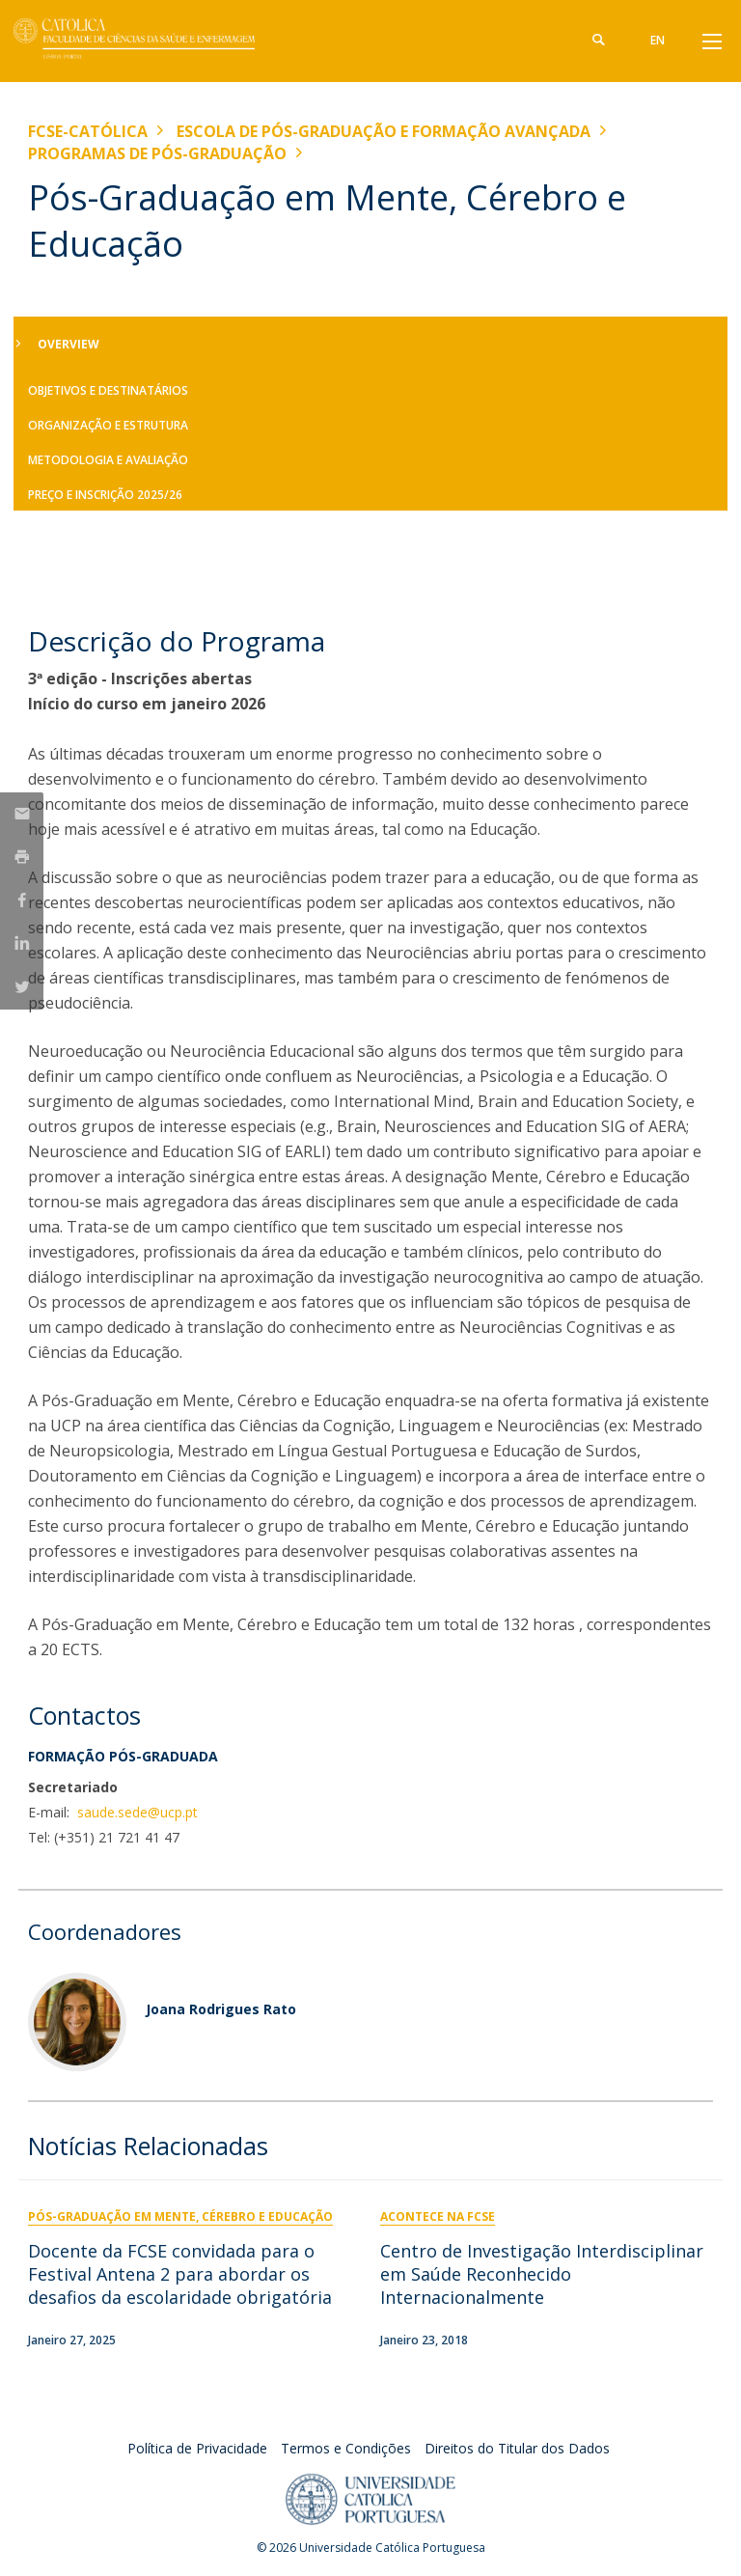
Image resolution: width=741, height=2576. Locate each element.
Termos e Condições (346, 2448)
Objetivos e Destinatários (108, 390)
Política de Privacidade (197, 2448)
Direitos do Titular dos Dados (517, 2448)
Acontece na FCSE (437, 2216)
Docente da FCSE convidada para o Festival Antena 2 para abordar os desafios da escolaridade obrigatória (180, 2274)
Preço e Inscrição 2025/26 (105, 494)
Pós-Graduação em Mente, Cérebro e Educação (180, 2216)
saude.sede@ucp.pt (135, 1812)
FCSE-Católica (88, 131)
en (657, 40)
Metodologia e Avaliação (108, 460)
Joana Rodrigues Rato (221, 2009)
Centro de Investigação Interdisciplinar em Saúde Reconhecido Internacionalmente (541, 2274)
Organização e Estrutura (108, 425)
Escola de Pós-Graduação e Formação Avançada (383, 131)
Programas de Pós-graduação (157, 153)
